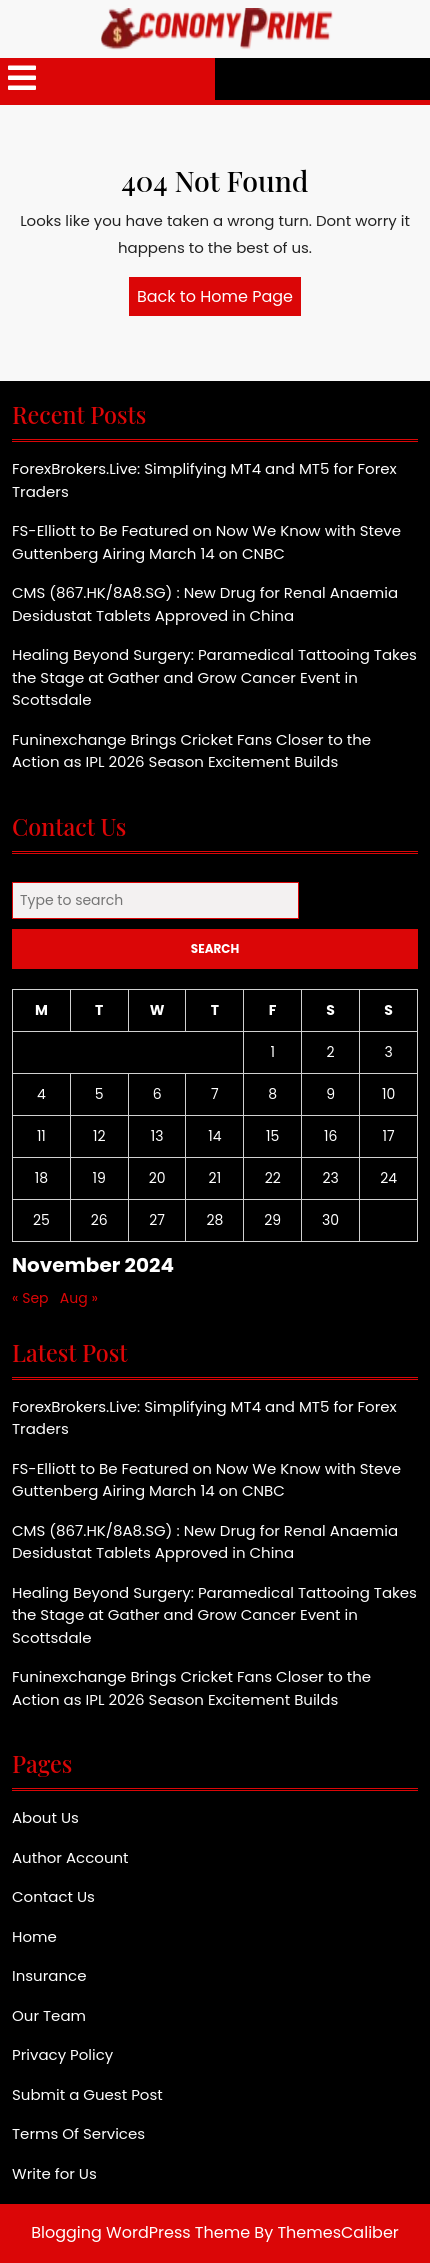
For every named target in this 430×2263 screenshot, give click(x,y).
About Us (45, 1817)
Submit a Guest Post (87, 2094)
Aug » (79, 1298)
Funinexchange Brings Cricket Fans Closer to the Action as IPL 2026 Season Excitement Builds (191, 751)
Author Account (70, 1857)
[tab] (22, 79)
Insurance (49, 1975)
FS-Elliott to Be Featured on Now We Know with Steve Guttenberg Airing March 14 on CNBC (206, 542)
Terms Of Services (78, 2133)
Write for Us (54, 2173)
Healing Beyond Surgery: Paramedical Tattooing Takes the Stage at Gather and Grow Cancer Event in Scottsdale (214, 677)
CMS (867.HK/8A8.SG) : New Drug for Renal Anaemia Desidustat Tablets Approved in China (205, 604)
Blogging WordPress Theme (140, 2232)
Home (34, 1936)
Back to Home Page (219, 300)
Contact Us (53, 1896)
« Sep (30, 1298)
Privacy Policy (62, 2054)
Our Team (49, 2015)
